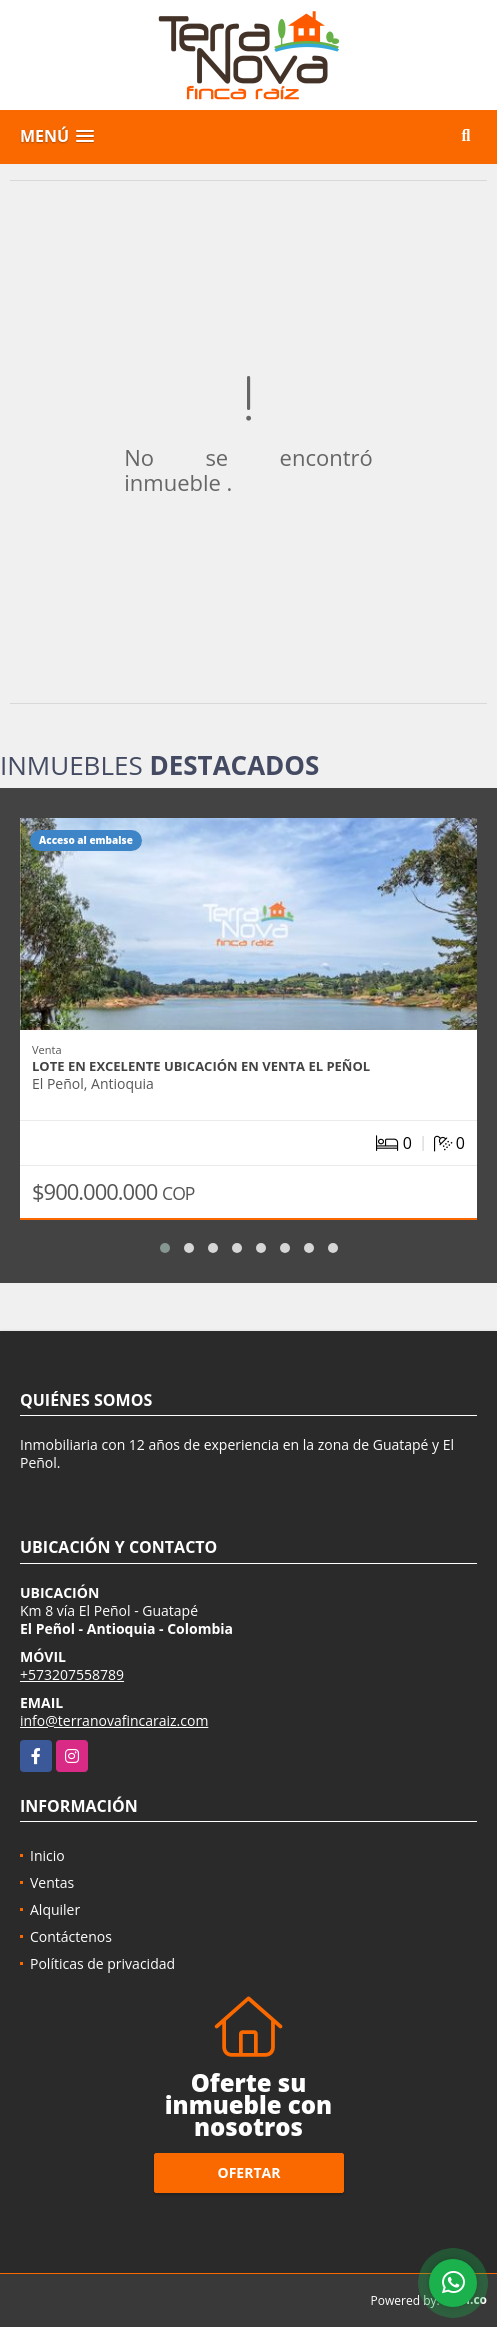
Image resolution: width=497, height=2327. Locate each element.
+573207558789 (72, 1674)
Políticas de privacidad (102, 1963)
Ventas (52, 1882)
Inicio (47, 1855)
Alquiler (55, 1909)
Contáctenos (71, 1936)
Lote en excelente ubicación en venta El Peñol (201, 1066)
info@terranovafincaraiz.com (114, 1720)
